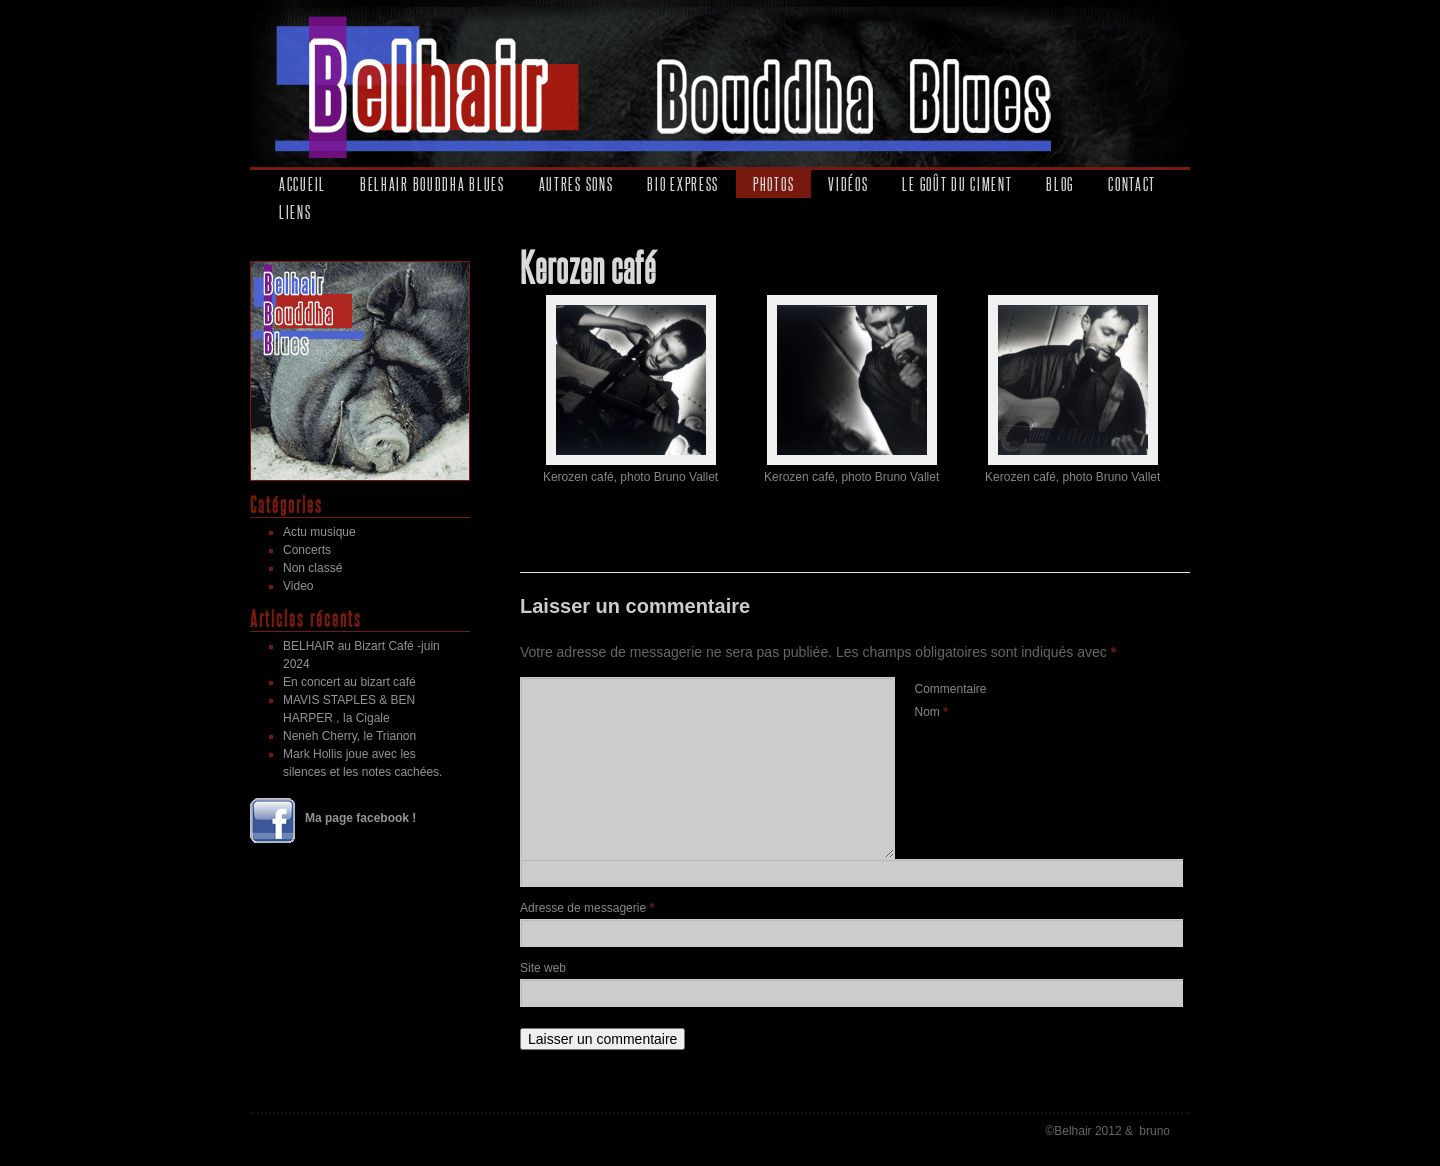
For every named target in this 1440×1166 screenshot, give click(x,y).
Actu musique (319, 532)
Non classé (312, 568)
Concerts (307, 550)
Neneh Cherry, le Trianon (349, 736)
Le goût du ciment (957, 184)
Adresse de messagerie (587, 908)
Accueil (302, 184)
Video (298, 586)
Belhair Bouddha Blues (432, 184)
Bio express (683, 184)
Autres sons (576, 184)
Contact (1132, 184)
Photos (773, 184)
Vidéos (848, 184)
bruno (1154, 1131)
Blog (1060, 184)
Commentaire (951, 689)
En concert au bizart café (349, 682)
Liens (295, 212)
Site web (543, 968)
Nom (931, 712)
